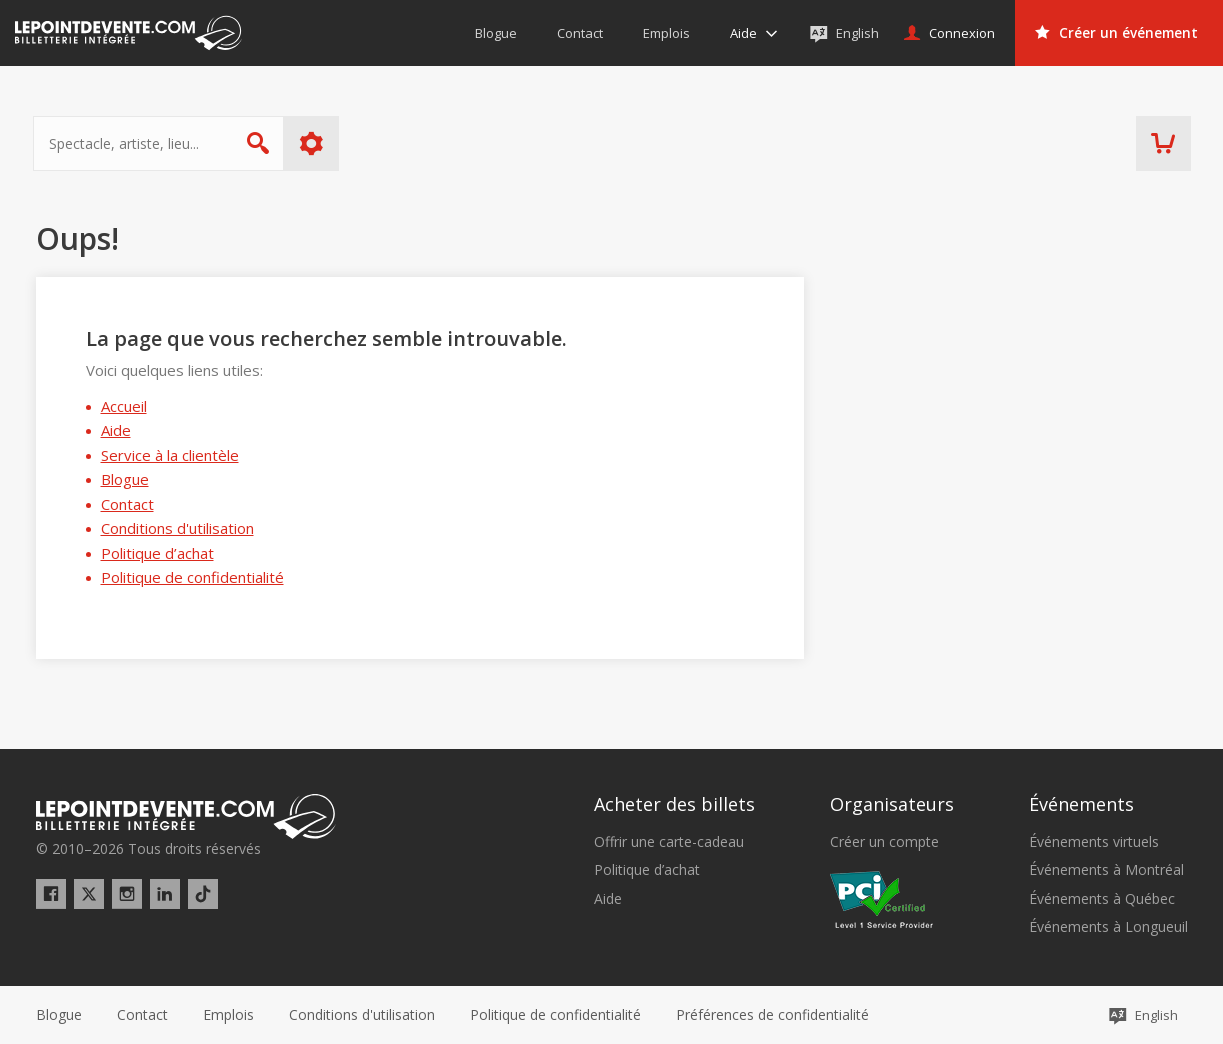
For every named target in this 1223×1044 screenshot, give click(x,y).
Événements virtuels (1094, 842)
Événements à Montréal (1106, 870)
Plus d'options (313, 143)
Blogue (125, 479)
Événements (1081, 804)
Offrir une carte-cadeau (669, 842)
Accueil (124, 406)
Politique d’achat (157, 553)
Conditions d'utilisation (177, 528)
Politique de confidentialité (192, 577)
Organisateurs (892, 804)
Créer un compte (884, 842)
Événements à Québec (1102, 899)
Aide (116, 430)
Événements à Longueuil (1108, 927)
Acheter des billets (674, 804)
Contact (127, 504)
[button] (772, 1015)
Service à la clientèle (170, 455)
